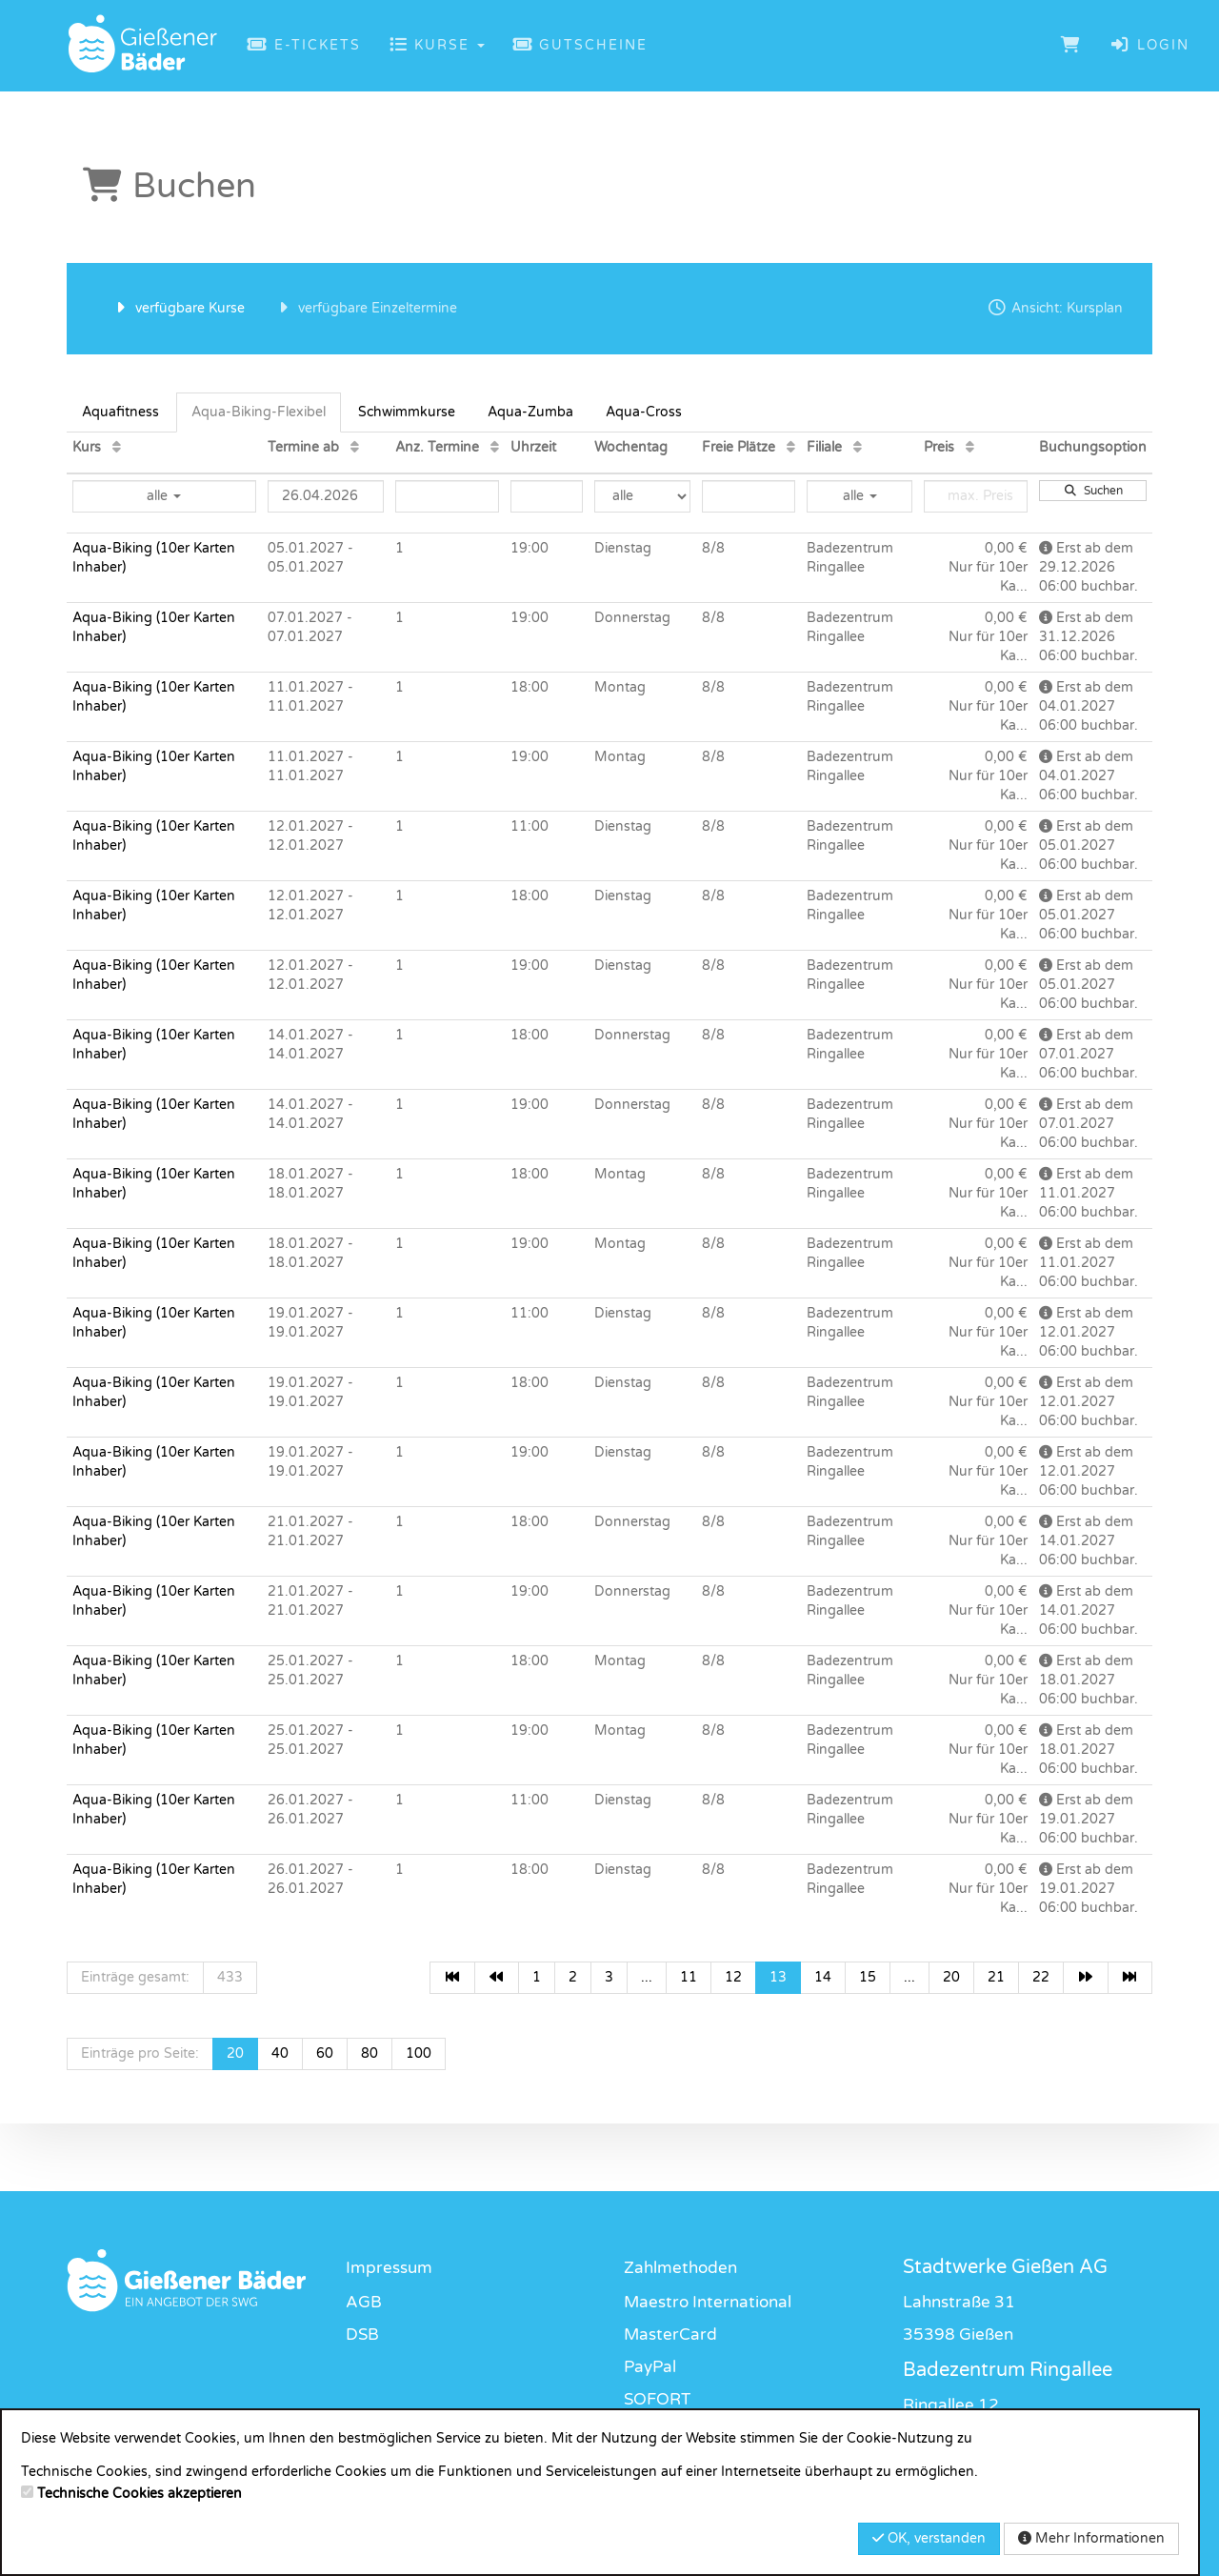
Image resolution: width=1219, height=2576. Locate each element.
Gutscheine (581, 45)
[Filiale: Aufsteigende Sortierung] (857, 447)
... (646, 1977)
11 (688, 1977)
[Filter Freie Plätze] (748, 496)
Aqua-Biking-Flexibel (258, 412)
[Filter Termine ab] (326, 496)
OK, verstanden (929, 2538)
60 (324, 2053)
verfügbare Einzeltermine (365, 308)
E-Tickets (304, 45)
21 (996, 1977)
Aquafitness (120, 412)
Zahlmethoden (680, 2268)
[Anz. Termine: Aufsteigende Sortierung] (494, 447)
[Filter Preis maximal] (976, 496)
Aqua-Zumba (530, 412)
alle (164, 496)
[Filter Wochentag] (641, 496)
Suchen (1093, 490)
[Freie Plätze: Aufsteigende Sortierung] (791, 447)
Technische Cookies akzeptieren (139, 2493)
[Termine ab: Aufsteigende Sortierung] (354, 447)
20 (951, 1977)
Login (1149, 45)
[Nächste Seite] (1086, 1978)
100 (418, 2053)
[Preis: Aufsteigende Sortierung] (970, 447)
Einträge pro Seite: (140, 2053)
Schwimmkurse (406, 412)
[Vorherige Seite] (497, 1978)
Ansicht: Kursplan (1055, 308)
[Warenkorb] (1071, 46)
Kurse (437, 45)
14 (822, 1977)
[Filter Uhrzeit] (546, 496)
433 (230, 1977)
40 (280, 2053)
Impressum (389, 2268)
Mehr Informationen (1091, 2538)
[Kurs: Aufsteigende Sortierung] (116, 447)
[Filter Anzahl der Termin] (447, 496)
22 (1040, 1977)
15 (867, 1977)
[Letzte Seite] (1130, 1978)
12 (733, 1977)
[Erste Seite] (452, 1978)
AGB (364, 2302)
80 (369, 2053)
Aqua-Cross (644, 412)
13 (778, 1977)
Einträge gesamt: (135, 1977)
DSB (362, 2334)
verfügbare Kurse (177, 308)
